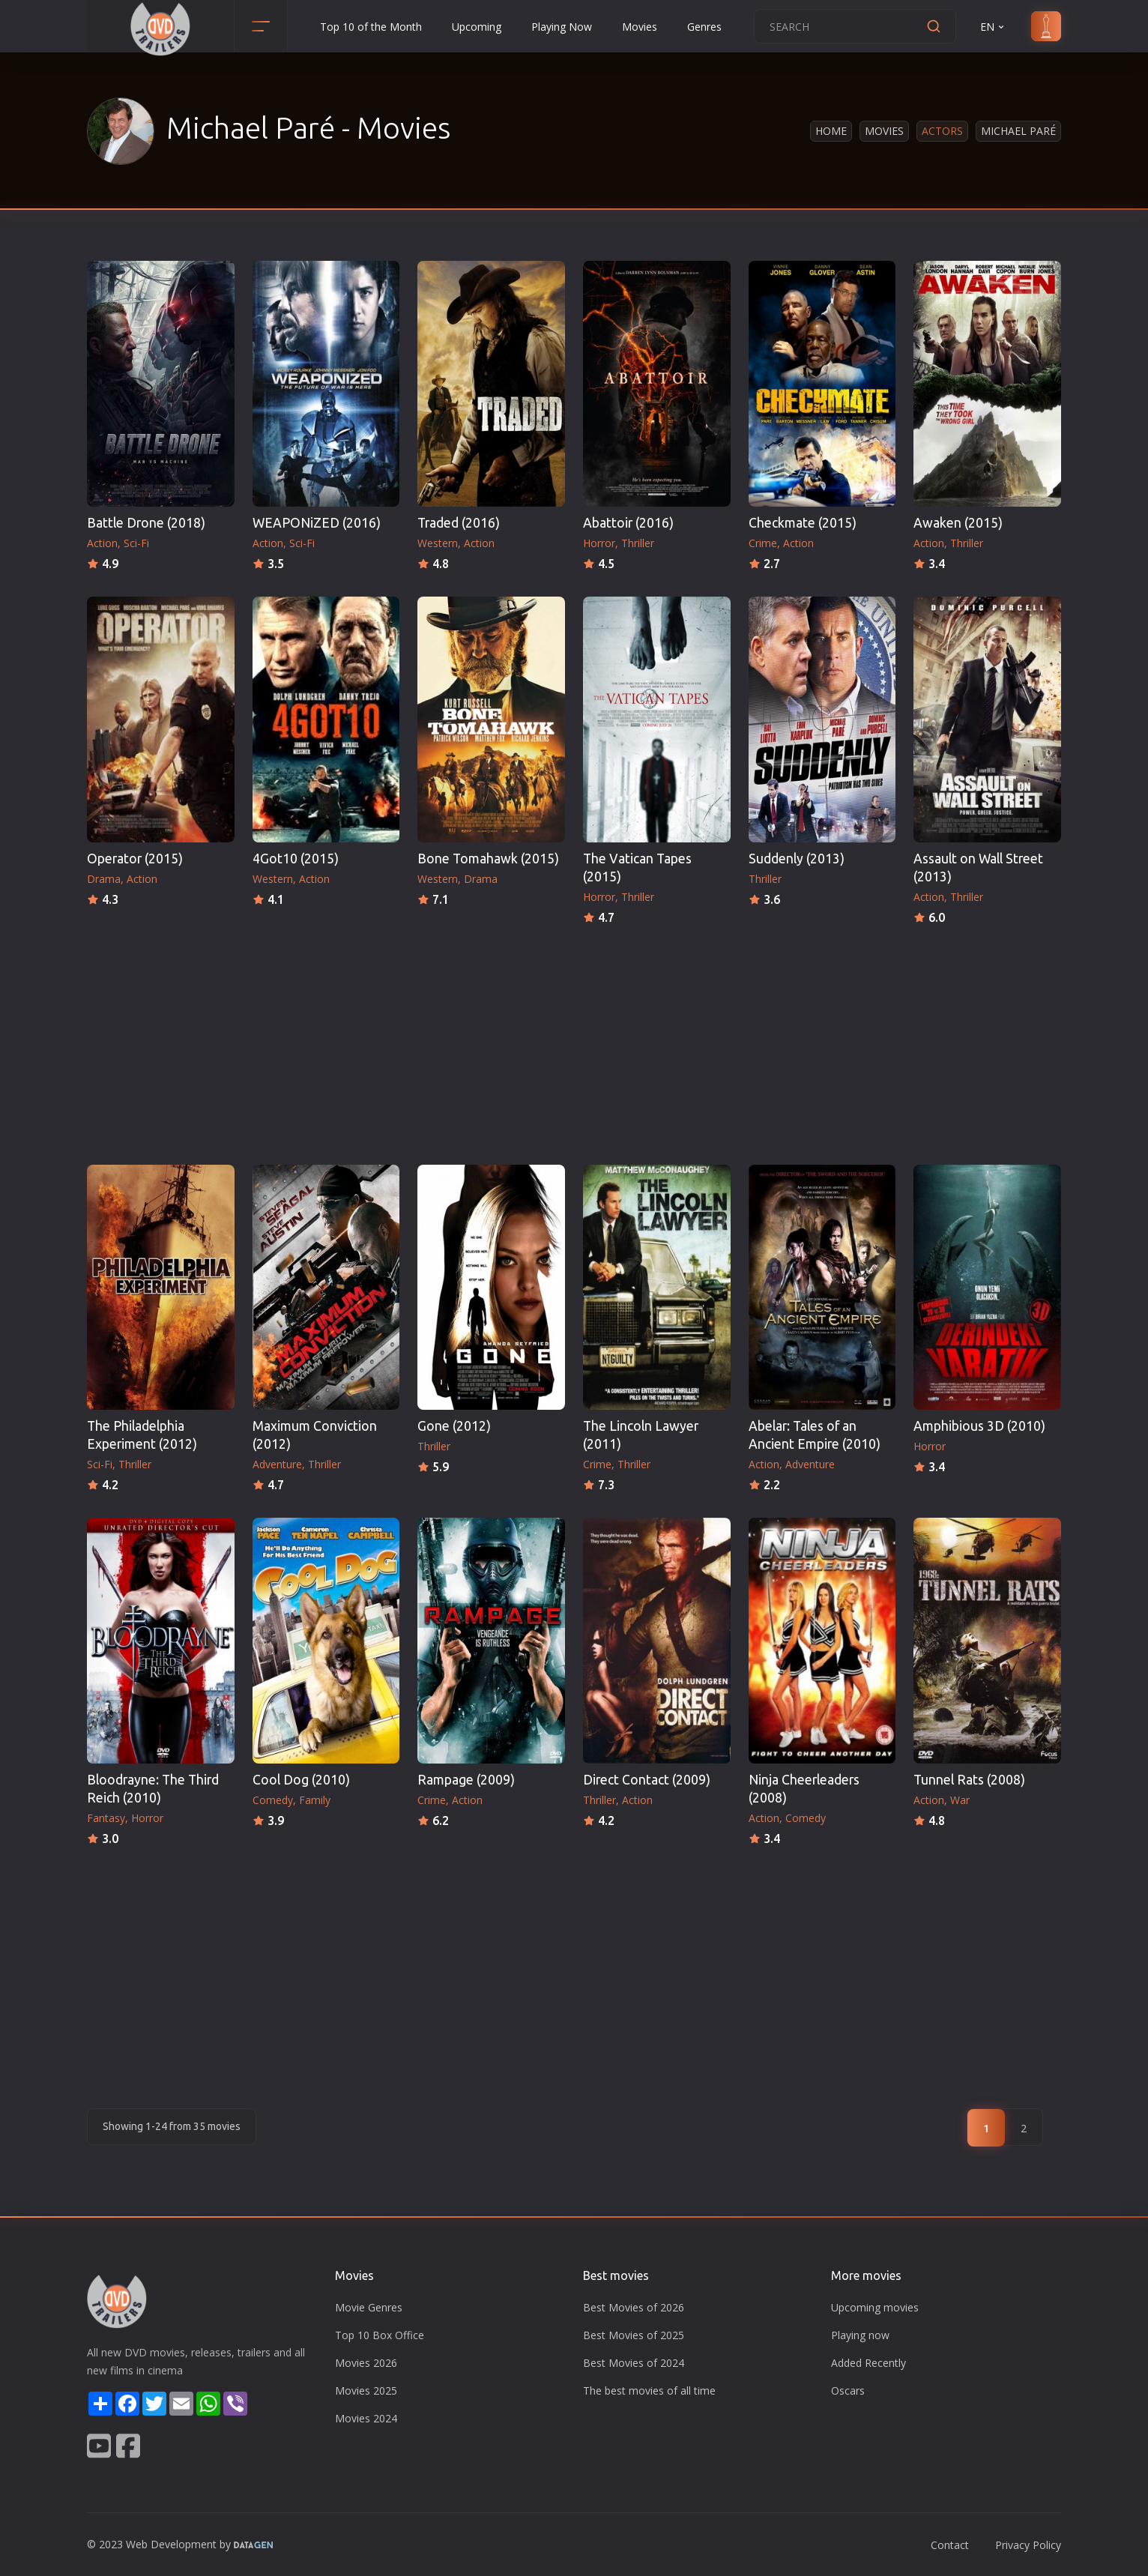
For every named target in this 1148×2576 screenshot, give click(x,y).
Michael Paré (1018, 131)
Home (831, 131)
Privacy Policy (1028, 2545)
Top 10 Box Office (379, 2335)
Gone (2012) (454, 1426)
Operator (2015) (135, 858)
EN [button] (993, 26)
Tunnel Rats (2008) (969, 1780)
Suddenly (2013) (797, 858)
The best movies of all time (649, 2390)
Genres (704, 26)
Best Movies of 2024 (633, 2363)
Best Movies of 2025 (633, 2335)
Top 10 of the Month (371, 26)
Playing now (860, 2335)
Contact (950, 2545)
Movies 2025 (366, 2390)
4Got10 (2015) (296, 858)
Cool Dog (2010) (301, 1780)
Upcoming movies (875, 2307)
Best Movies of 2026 (633, 2307)
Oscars (848, 2390)
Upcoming (476, 26)
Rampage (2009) (466, 1780)
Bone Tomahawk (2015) (488, 858)
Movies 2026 (366, 2363)
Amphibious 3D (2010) (979, 1426)
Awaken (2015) (958, 523)
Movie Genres (368, 2307)
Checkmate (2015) (803, 523)
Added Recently (868, 2363)
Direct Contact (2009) (646, 1780)
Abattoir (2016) (628, 523)
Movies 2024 (366, 2418)
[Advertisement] (574, 1040)
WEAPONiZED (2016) (317, 523)
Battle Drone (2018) (146, 523)
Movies (639, 26)
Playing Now (561, 26)
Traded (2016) (458, 523)
